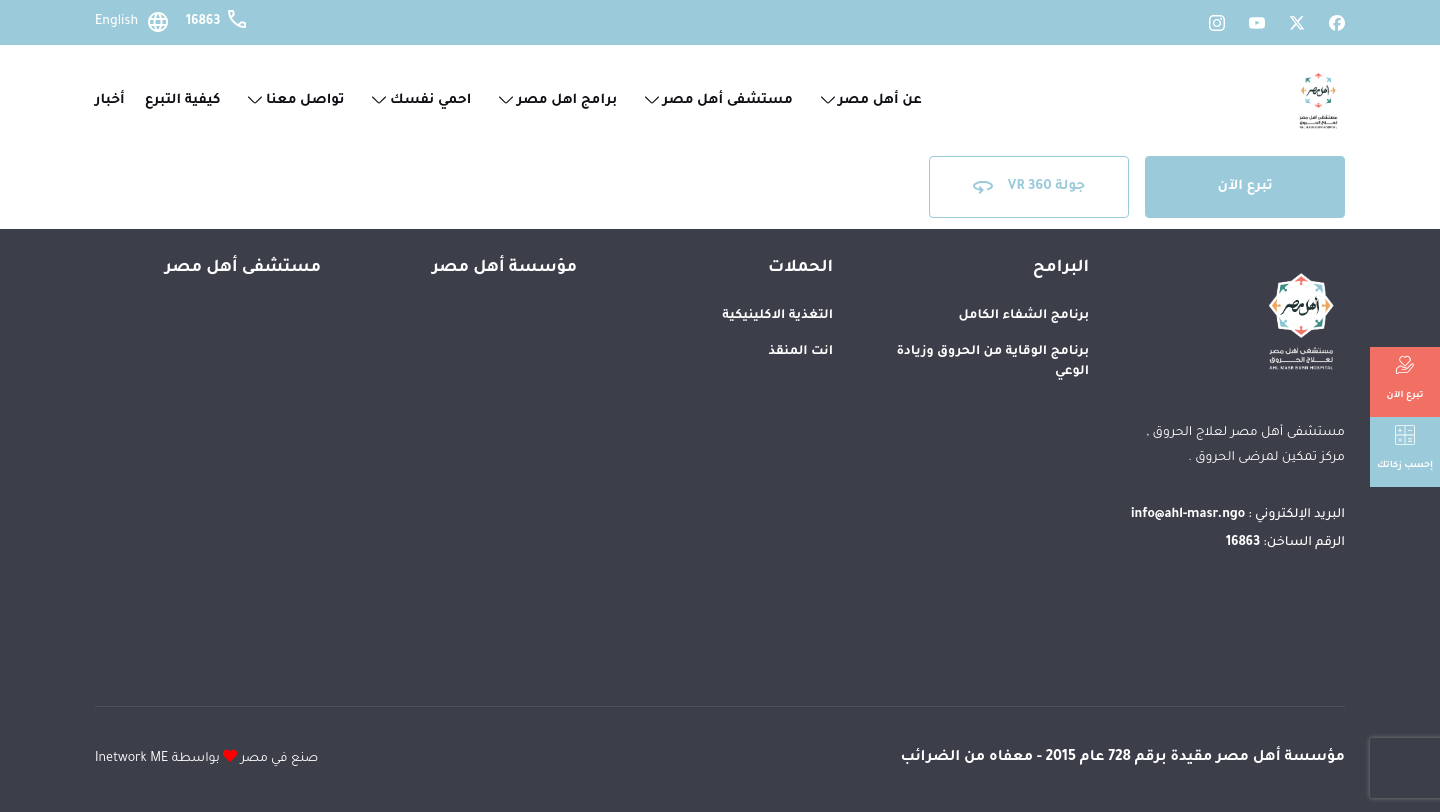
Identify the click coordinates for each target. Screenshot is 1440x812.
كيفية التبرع (183, 100)
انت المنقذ (800, 352)
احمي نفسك (422, 100)
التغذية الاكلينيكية (777, 316)
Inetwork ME (131, 759)
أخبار (110, 100)
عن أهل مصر (871, 100)
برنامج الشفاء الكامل (1023, 316)
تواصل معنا (296, 100)
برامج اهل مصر (558, 100)
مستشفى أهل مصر (719, 100)
